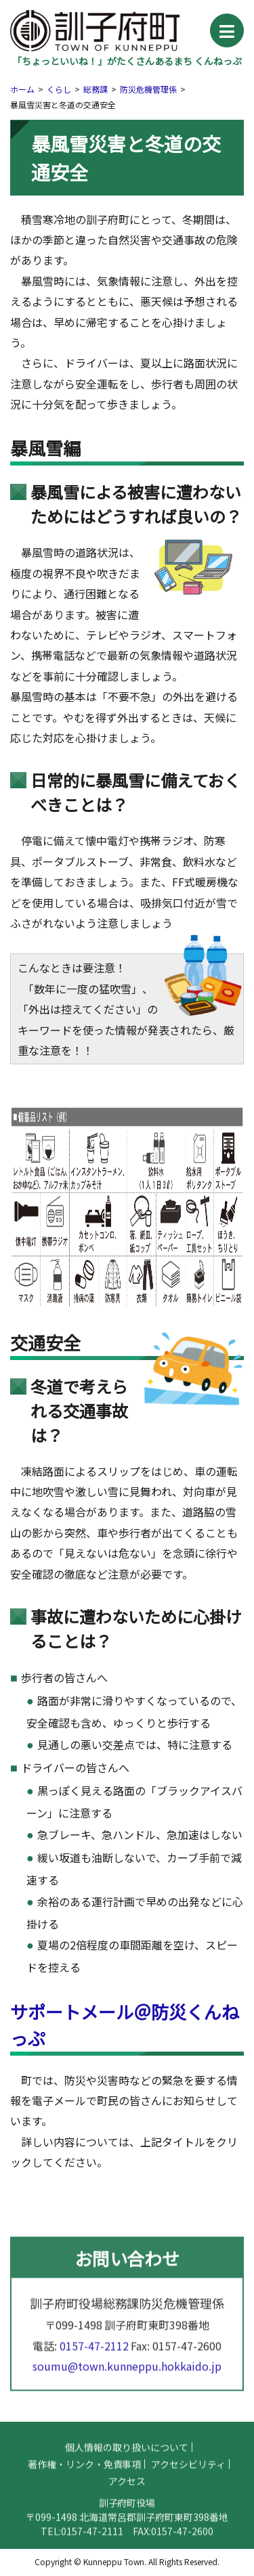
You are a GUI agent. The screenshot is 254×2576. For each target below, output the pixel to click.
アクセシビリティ (188, 2474)
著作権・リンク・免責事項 (85, 2474)
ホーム (22, 89)
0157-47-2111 (92, 2541)
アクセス (127, 2491)
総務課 (95, 89)
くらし (59, 89)
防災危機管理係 (148, 89)
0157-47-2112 (94, 2355)
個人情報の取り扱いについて (126, 2457)
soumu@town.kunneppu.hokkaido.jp (127, 2376)
